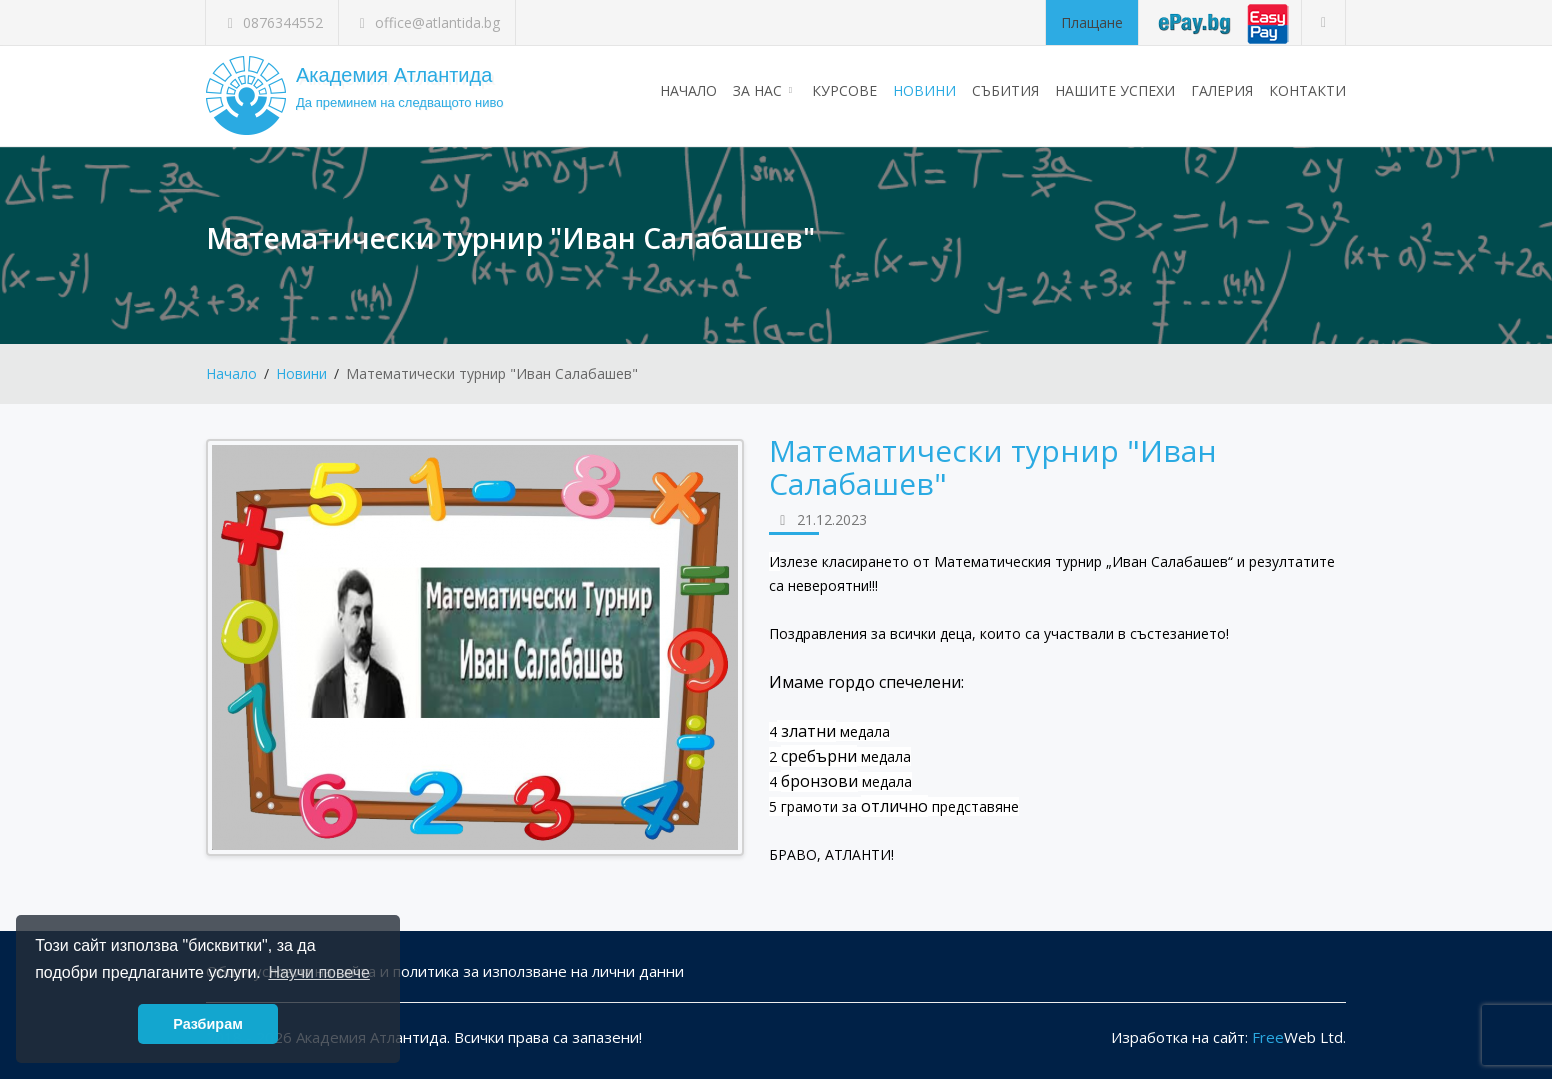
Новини (924, 90)
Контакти (1307, 90)
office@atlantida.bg (427, 22)
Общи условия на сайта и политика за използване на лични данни (445, 971)
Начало (688, 90)
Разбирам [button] (208, 1024)
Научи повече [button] (318, 972)
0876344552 (272, 22)
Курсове (844, 90)
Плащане (1092, 22)
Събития (1005, 90)
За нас (764, 90)
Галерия (1222, 90)
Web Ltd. (1299, 1037)
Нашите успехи (1115, 90)
